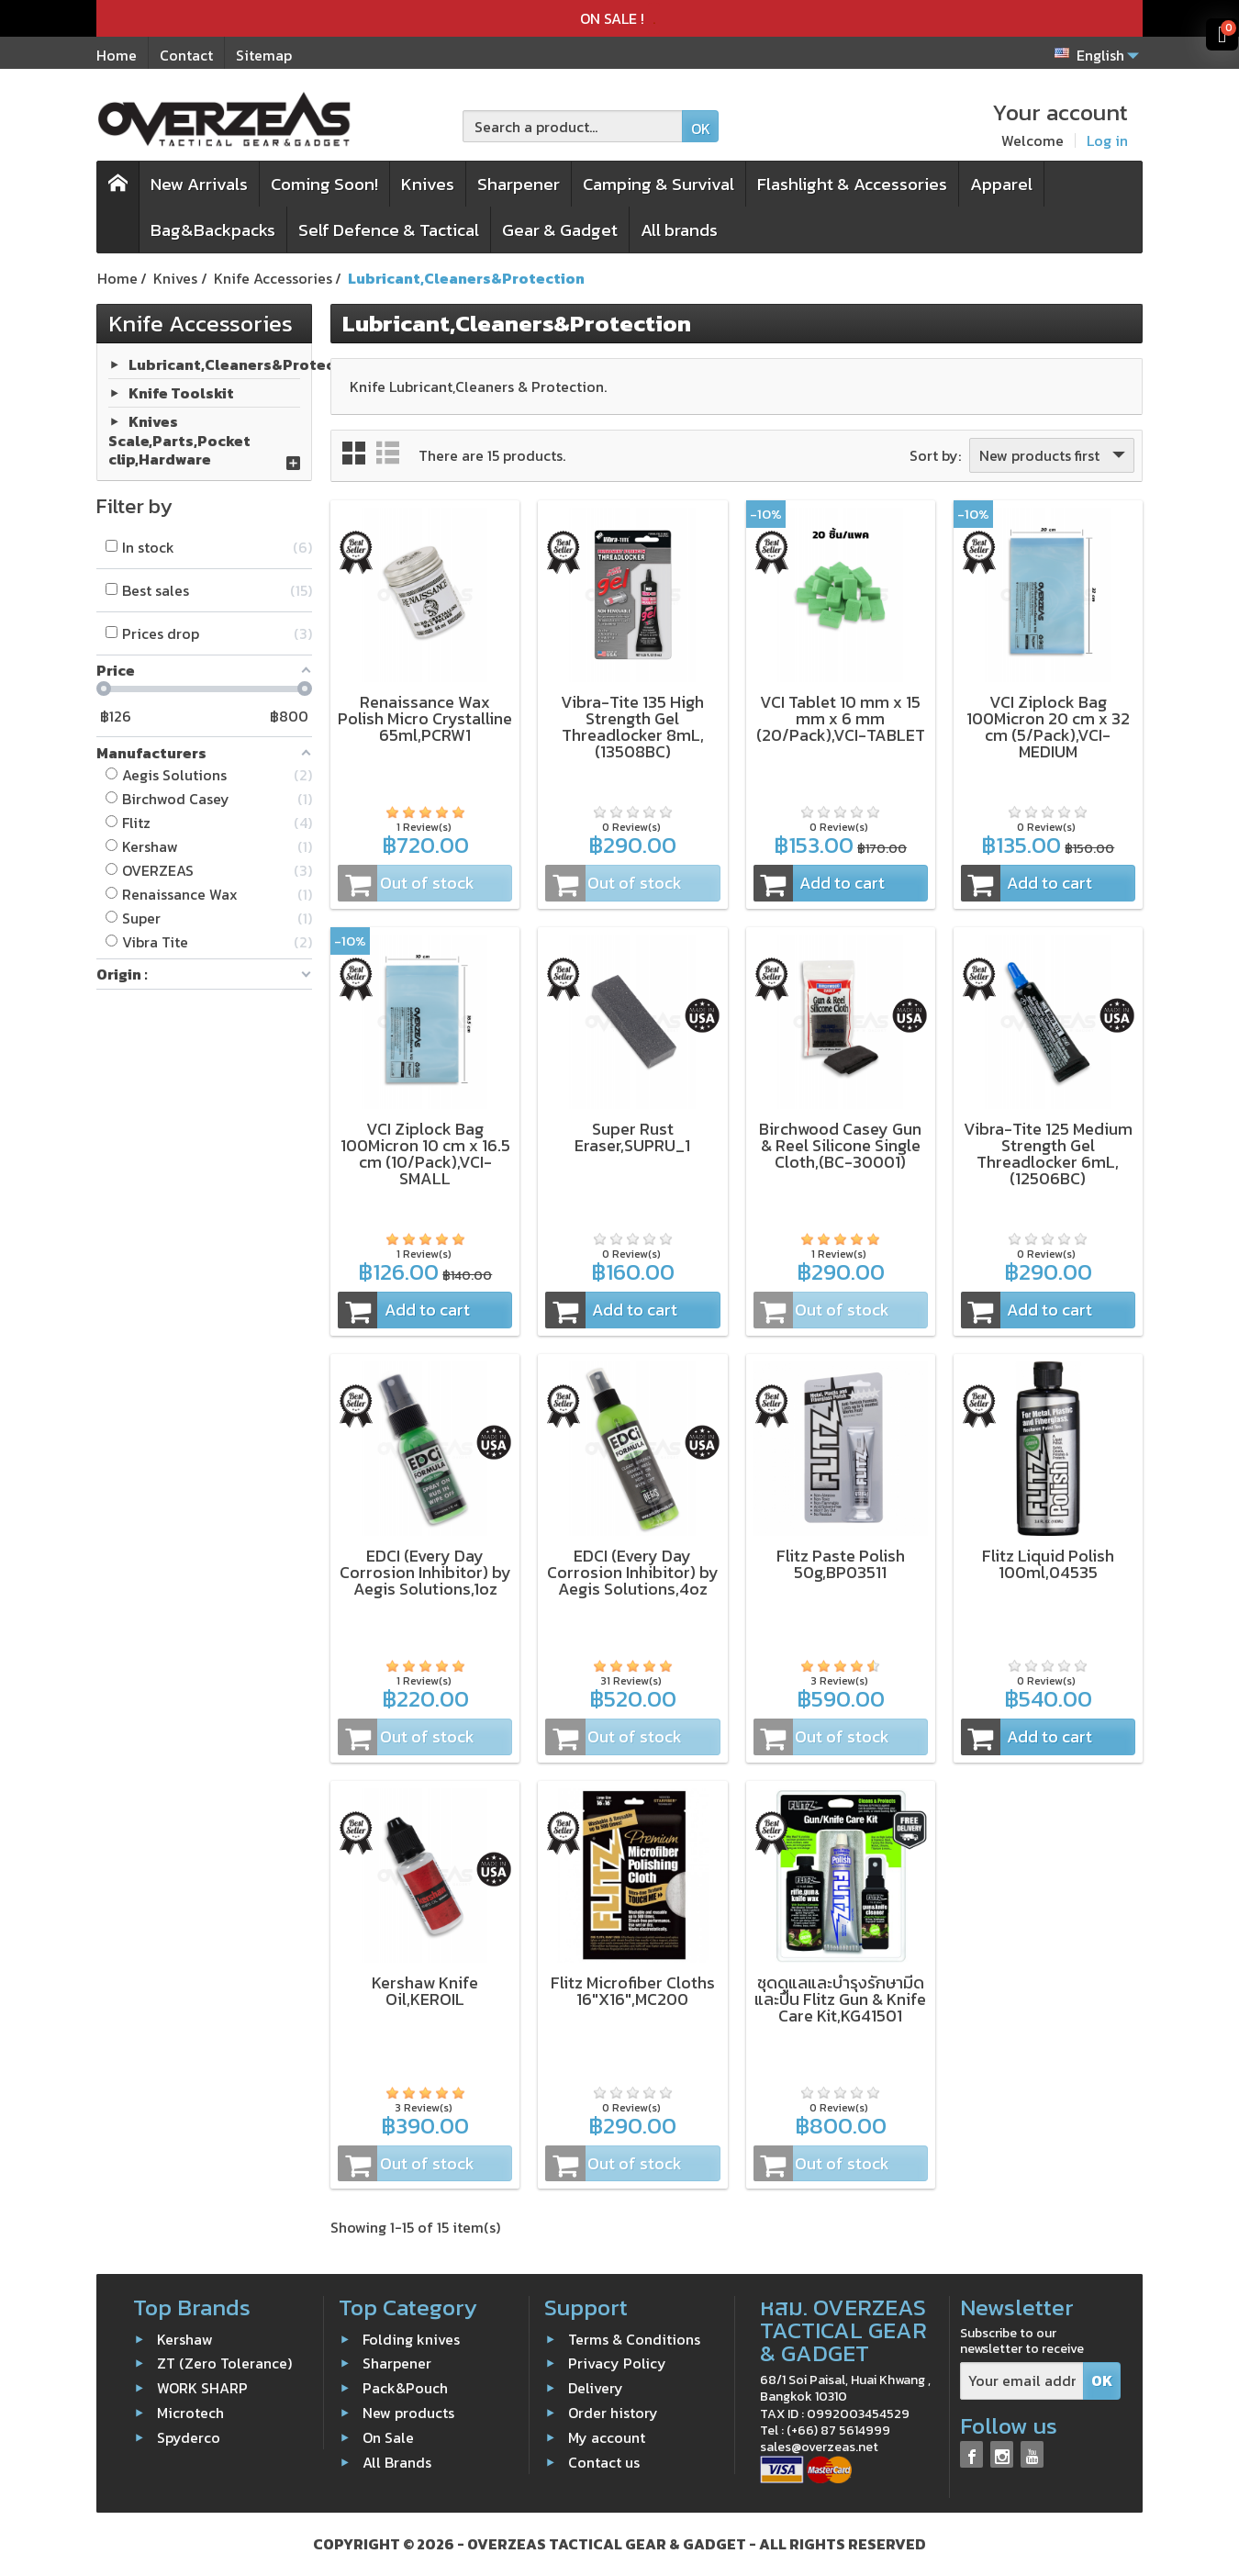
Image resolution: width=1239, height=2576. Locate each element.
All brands (679, 230)
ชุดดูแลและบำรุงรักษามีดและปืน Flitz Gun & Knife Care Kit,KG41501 (840, 1999)
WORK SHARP (202, 2388)
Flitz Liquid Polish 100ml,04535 (1048, 1564)
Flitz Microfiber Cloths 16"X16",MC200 (633, 1990)
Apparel (1001, 184)
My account (606, 2437)
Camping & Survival (658, 184)
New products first (1054, 455)
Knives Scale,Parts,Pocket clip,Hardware (179, 439)
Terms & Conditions (634, 2338)
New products (408, 2413)
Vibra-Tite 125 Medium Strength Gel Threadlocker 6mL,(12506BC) (1048, 1153)
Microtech (190, 2413)
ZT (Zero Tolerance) (224, 2363)
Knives (427, 184)
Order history (613, 2413)
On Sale (388, 2437)
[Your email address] (1022, 2381)
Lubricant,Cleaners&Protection (246, 364)
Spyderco (188, 2437)
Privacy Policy (617, 2363)
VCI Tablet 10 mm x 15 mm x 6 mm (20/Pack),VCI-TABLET (840, 718)
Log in (1107, 140)
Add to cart (819, 883)
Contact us (604, 2461)
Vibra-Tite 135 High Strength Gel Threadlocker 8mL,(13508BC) (632, 726)
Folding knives (411, 2338)
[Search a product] (573, 126)
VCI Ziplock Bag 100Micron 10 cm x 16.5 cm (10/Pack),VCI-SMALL (425, 1153)
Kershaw (185, 2338)
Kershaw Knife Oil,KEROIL (425, 1990)
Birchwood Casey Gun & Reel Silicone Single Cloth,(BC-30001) (840, 1145)
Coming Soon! (324, 184)
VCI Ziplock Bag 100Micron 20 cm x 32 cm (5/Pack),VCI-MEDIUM (1048, 726)
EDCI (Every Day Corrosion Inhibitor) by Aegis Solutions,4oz (633, 1572)
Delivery (595, 2388)
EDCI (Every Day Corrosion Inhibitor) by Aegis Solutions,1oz (425, 1572)
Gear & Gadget (560, 230)
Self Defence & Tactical (388, 230)
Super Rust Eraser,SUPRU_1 (632, 1137)
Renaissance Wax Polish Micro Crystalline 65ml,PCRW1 (425, 718)
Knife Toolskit (181, 392)
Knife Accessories (200, 323)
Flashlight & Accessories (852, 184)
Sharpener (518, 184)
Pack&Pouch (405, 2388)
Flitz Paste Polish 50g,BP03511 (840, 1564)
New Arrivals (199, 184)
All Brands (397, 2461)
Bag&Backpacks (213, 230)
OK (700, 129)
